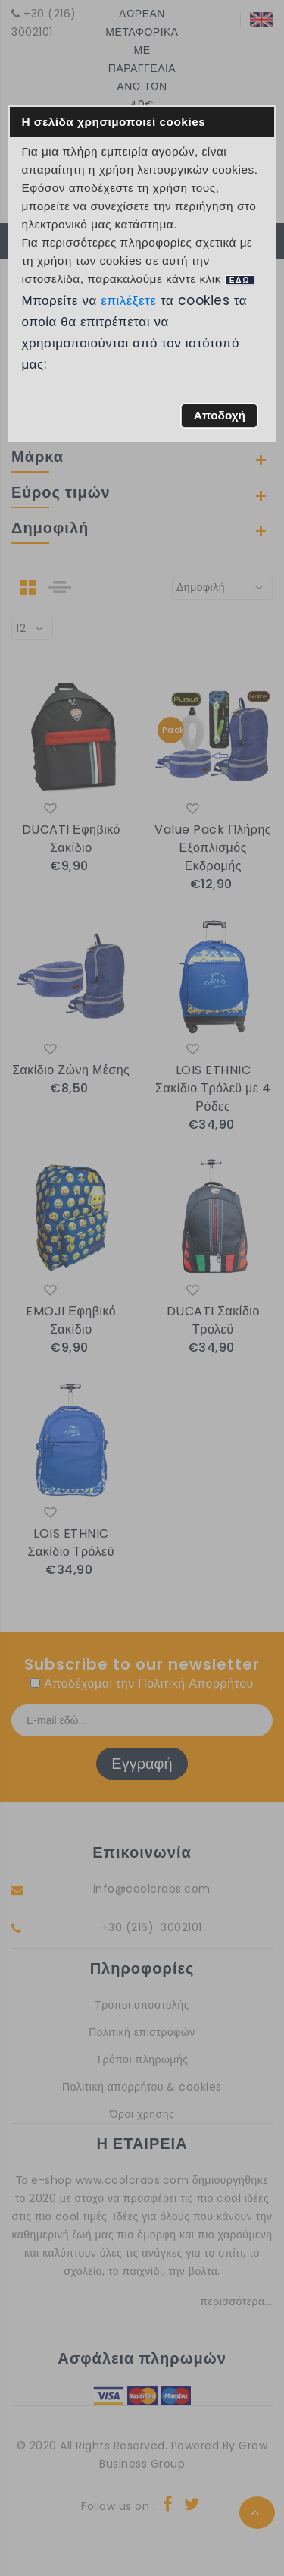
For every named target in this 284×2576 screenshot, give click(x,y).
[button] (219, 416)
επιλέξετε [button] (129, 300)
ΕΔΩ (240, 280)
